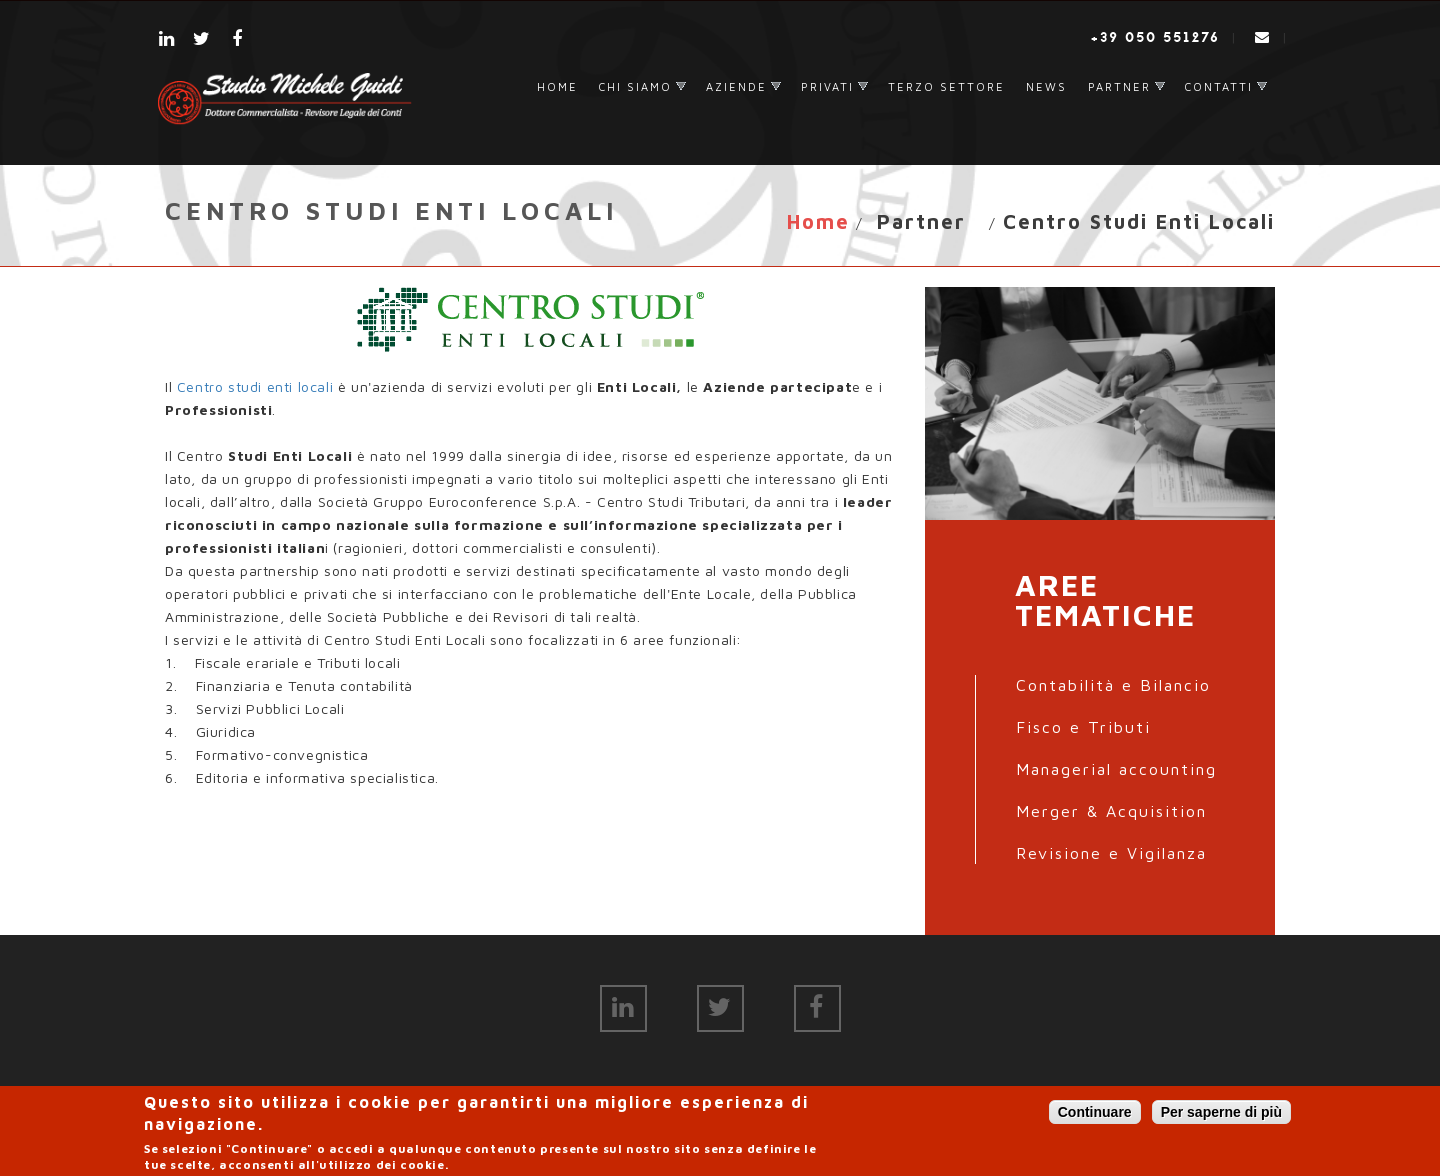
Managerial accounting (1116, 769)
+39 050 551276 (1155, 37)
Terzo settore (946, 86)
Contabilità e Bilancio (1113, 685)
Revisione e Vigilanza (1111, 853)
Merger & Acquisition (1111, 811)
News (1046, 86)
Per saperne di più (1221, 1115)
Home (557, 86)
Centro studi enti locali (255, 386)
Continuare (1095, 1115)
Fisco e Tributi (1083, 727)
